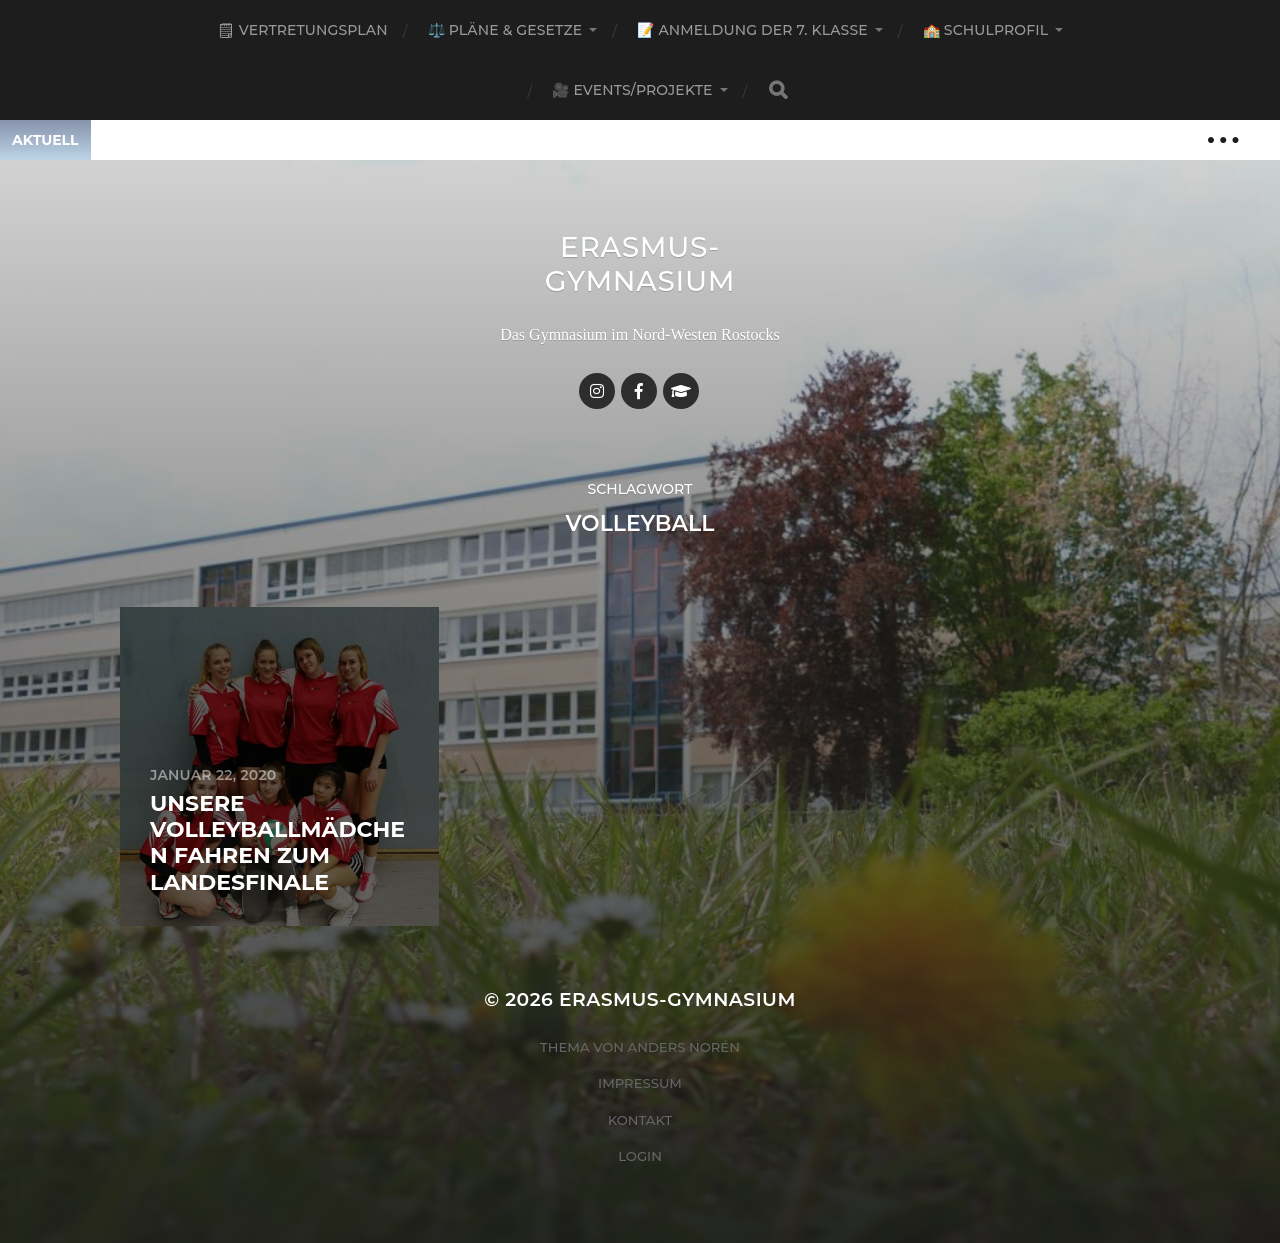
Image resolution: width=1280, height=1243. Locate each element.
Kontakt (640, 1120)
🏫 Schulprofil (985, 30)
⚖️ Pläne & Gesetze (505, 30)
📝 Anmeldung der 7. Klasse (752, 30)
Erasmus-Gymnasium (640, 264)
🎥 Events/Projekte (632, 90)
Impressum (640, 1083)
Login (640, 1156)
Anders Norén (684, 1047)
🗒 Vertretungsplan (302, 30)
